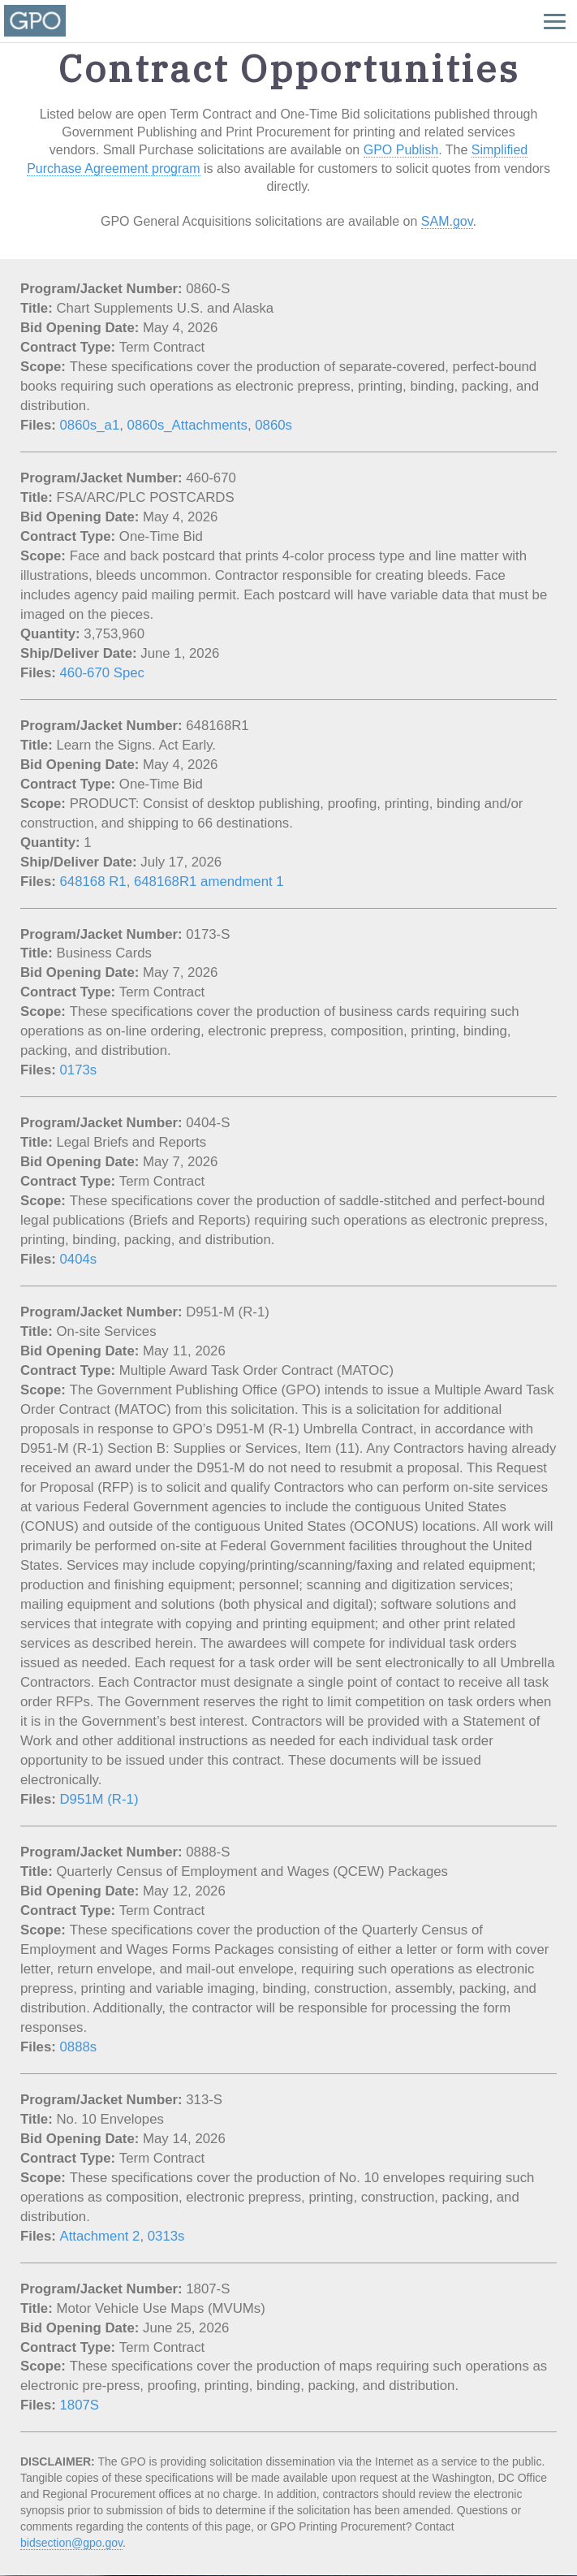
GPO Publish (401, 150)
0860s (273, 425)
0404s (78, 1259)
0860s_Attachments (187, 425)
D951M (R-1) (99, 1799)
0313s (166, 2236)
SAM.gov (447, 221)
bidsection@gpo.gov (71, 2542)
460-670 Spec (102, 673)
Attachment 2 (100, 2236)
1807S (80, 2405)
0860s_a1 (90, 425)
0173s (78, 1070)
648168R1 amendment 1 (209, 881)
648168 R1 (93, 881)
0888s (78, 2047)
